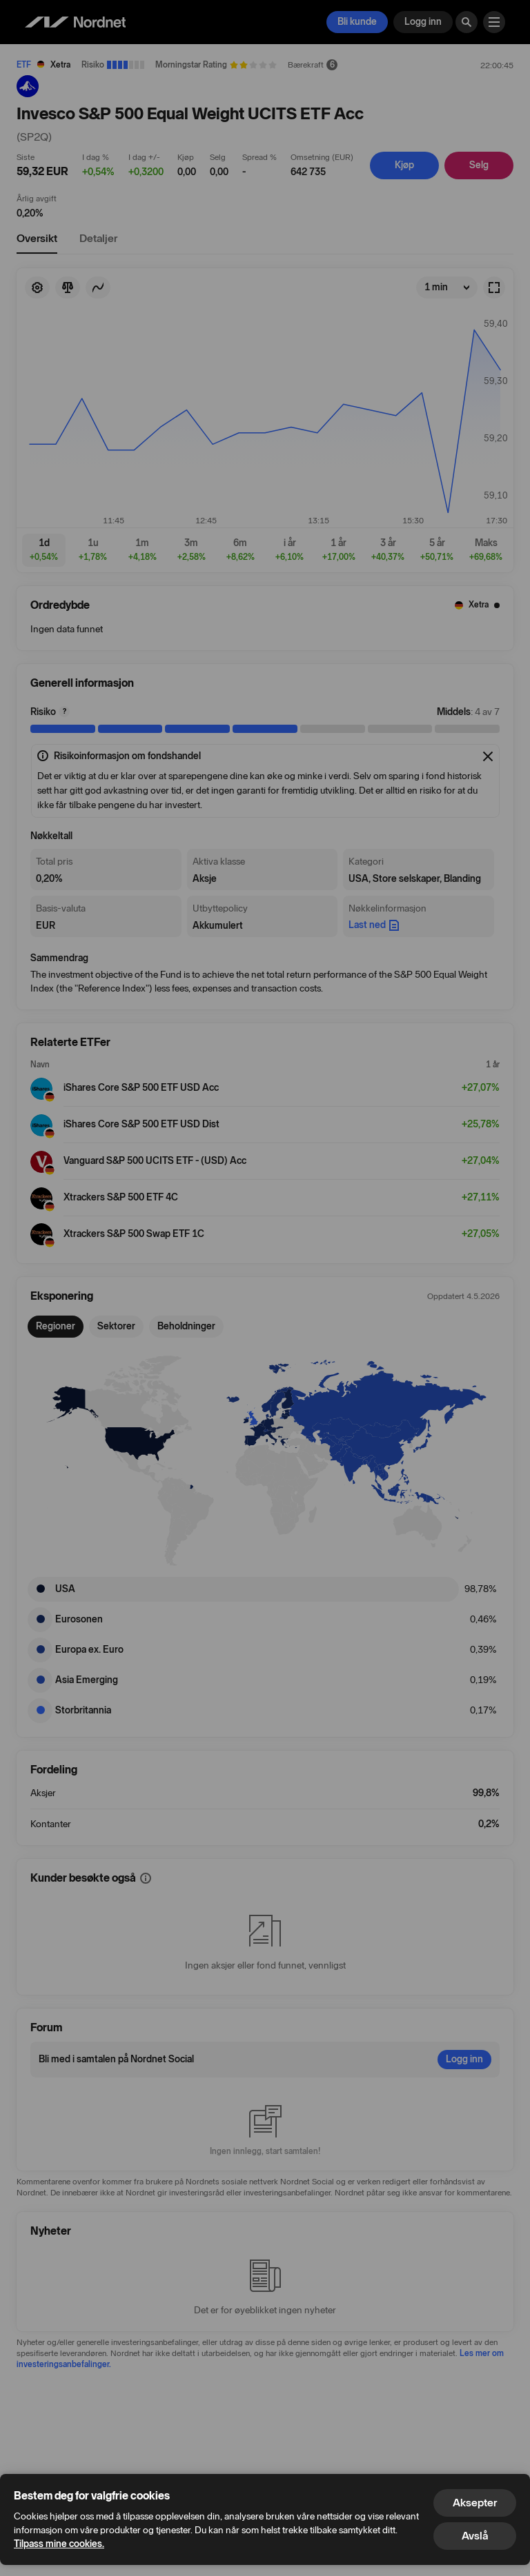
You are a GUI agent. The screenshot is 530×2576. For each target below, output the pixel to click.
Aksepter (475, 2502)
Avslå (475, 2535)
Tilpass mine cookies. (59, 2544)
